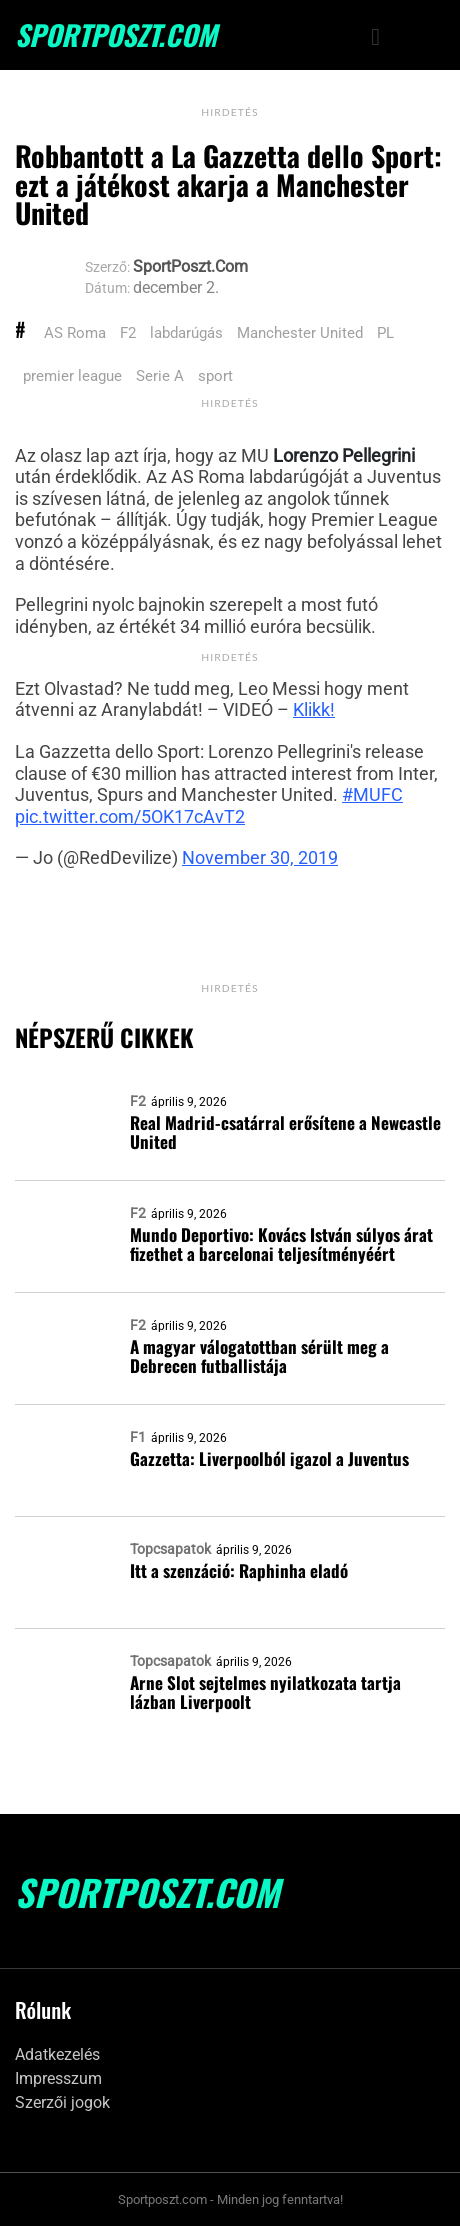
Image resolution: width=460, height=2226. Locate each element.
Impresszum (58, 2078)
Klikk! (314, 709)
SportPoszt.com (116, 35)
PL (385, 333)
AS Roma (75, 333)
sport (215, 376)
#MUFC (372, 794)
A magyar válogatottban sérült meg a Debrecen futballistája (259, 1356)
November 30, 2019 (260, 857)
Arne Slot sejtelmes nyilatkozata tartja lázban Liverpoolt (265, 1692)
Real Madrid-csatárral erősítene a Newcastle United (285, 1132)
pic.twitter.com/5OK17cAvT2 (130, 816)
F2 (128, 333)
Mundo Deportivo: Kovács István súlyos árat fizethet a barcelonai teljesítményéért (281, 1244)
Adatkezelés (57, 2054)
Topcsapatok (170, 1549)
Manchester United (300, 333)
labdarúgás (186, 333)
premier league (72, 376)
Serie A (160, 376)
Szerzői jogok (62, 2102)
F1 (138, 1437)
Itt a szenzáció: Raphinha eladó (239, 1570)
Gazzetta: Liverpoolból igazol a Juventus (269, 1458)
